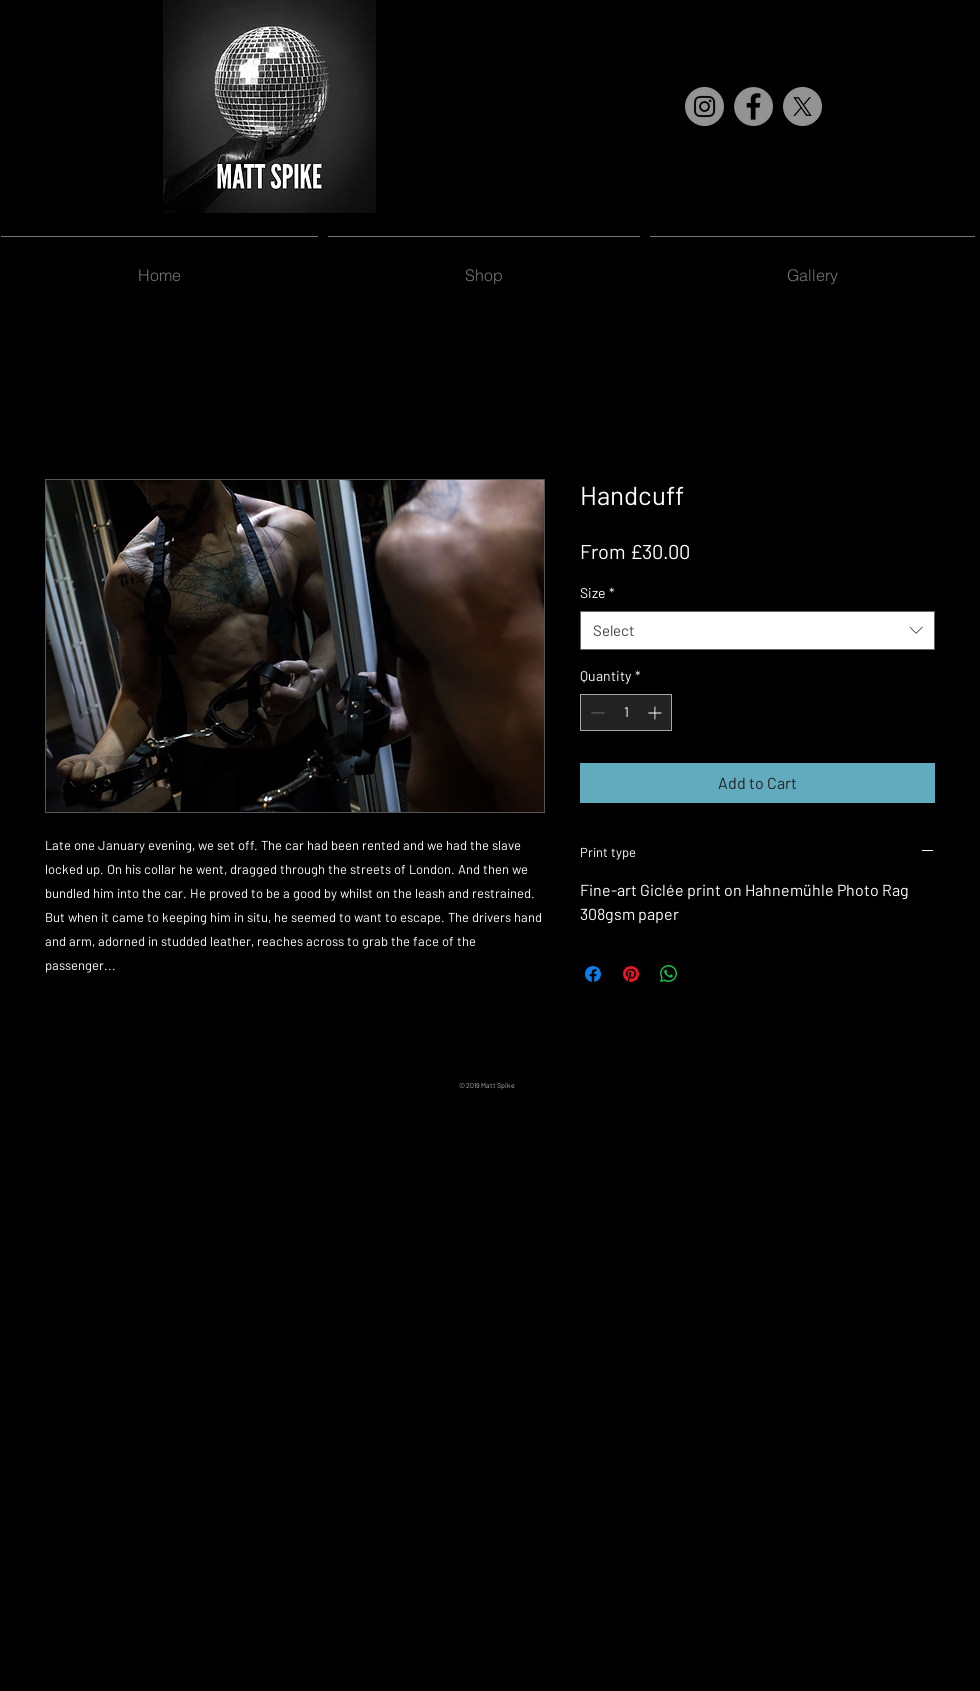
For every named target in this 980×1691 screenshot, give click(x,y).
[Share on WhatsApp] (669, 974)
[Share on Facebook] (593, 974)
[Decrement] (595, 712)
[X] (802, 106)
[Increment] (656, 712)
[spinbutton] (626, 712)
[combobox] (757, 630)
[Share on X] (707, 974)
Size (597, 592)
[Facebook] (753, 106)
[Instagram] (704, 106)
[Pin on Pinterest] (631, 974)
